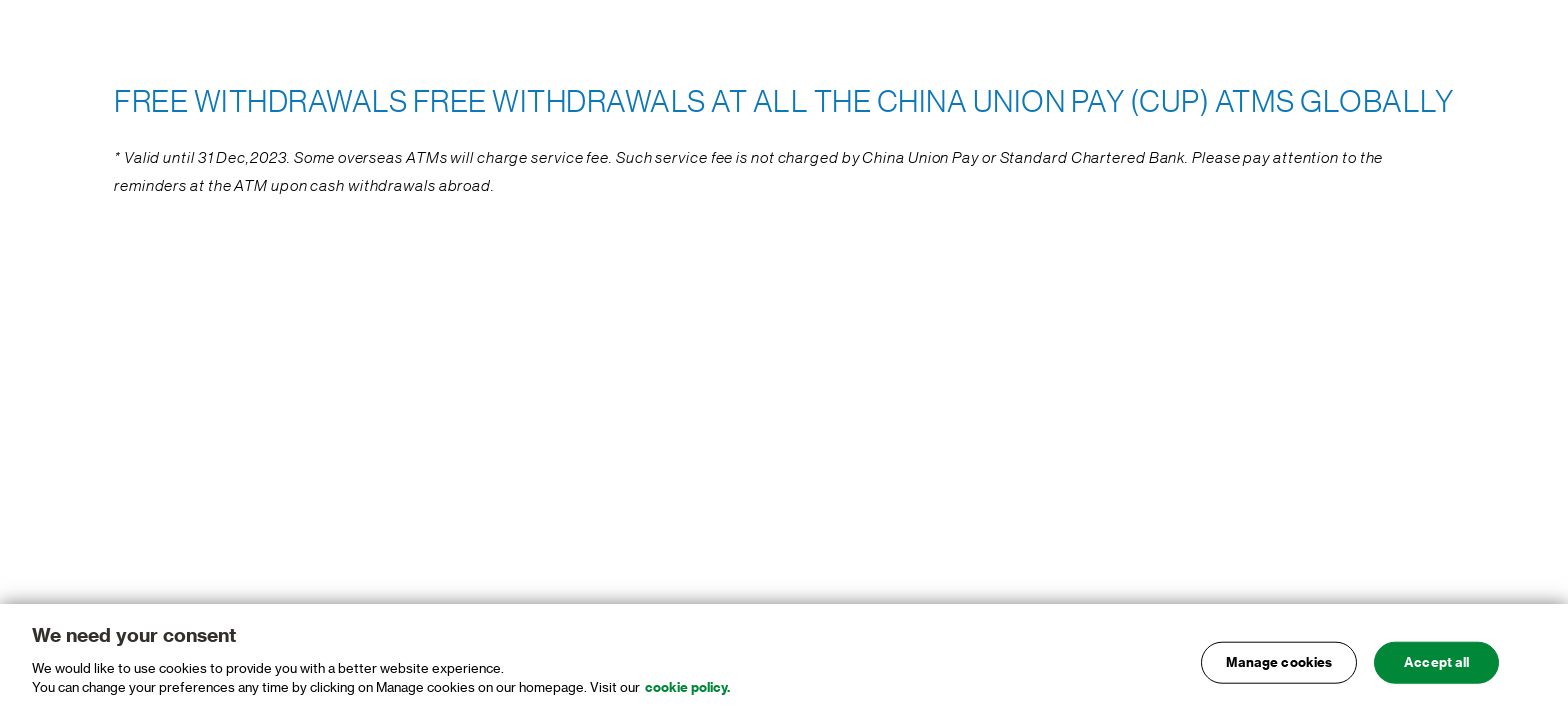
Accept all (1436, 667)
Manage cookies (1279, 667)
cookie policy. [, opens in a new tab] (687, 693)
